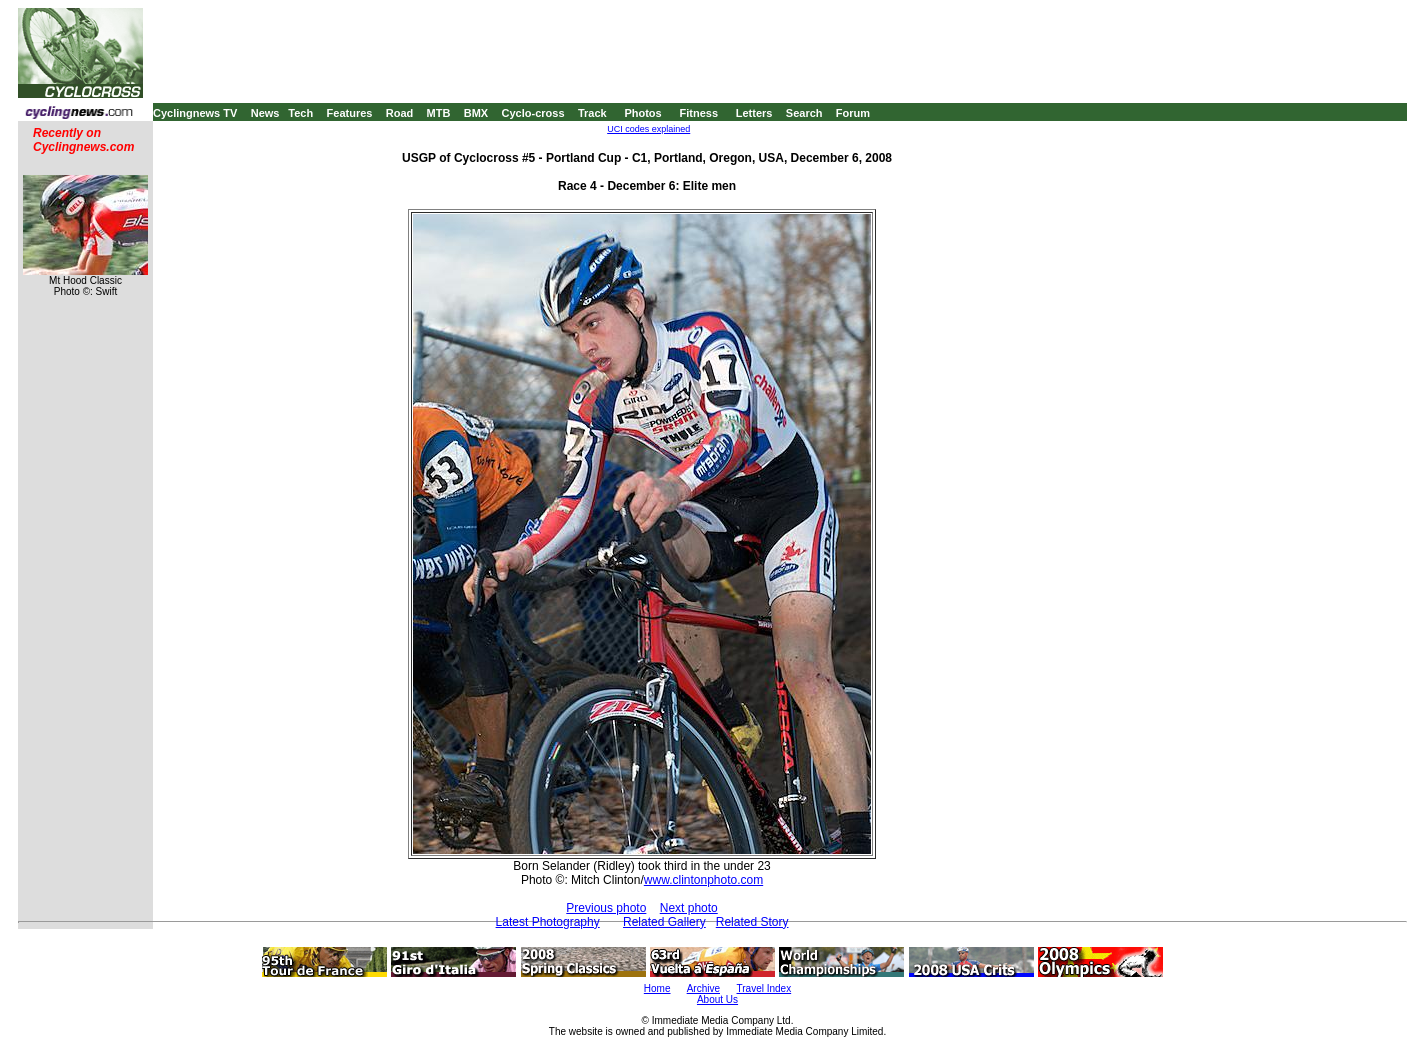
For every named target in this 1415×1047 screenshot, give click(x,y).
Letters (754, 113)
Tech (300, 113)
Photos (642, 113)
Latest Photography (548, 922)
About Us (717, 999)
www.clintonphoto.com (703, 880)
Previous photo (606, 908)
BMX (476, 113)
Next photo (689, 908)
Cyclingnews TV (195, 113)
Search (804, 113)
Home (657, 988)
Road (400, 113)
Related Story (752, 922)
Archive (703, 988)
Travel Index (764, 988)
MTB (439, 113)
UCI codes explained (648, 129)
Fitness (698, 113)
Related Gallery (664, 922)
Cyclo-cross (533, 113)
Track (592, 113)
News (265, 113)
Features (350, 113)
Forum (853, 113)
